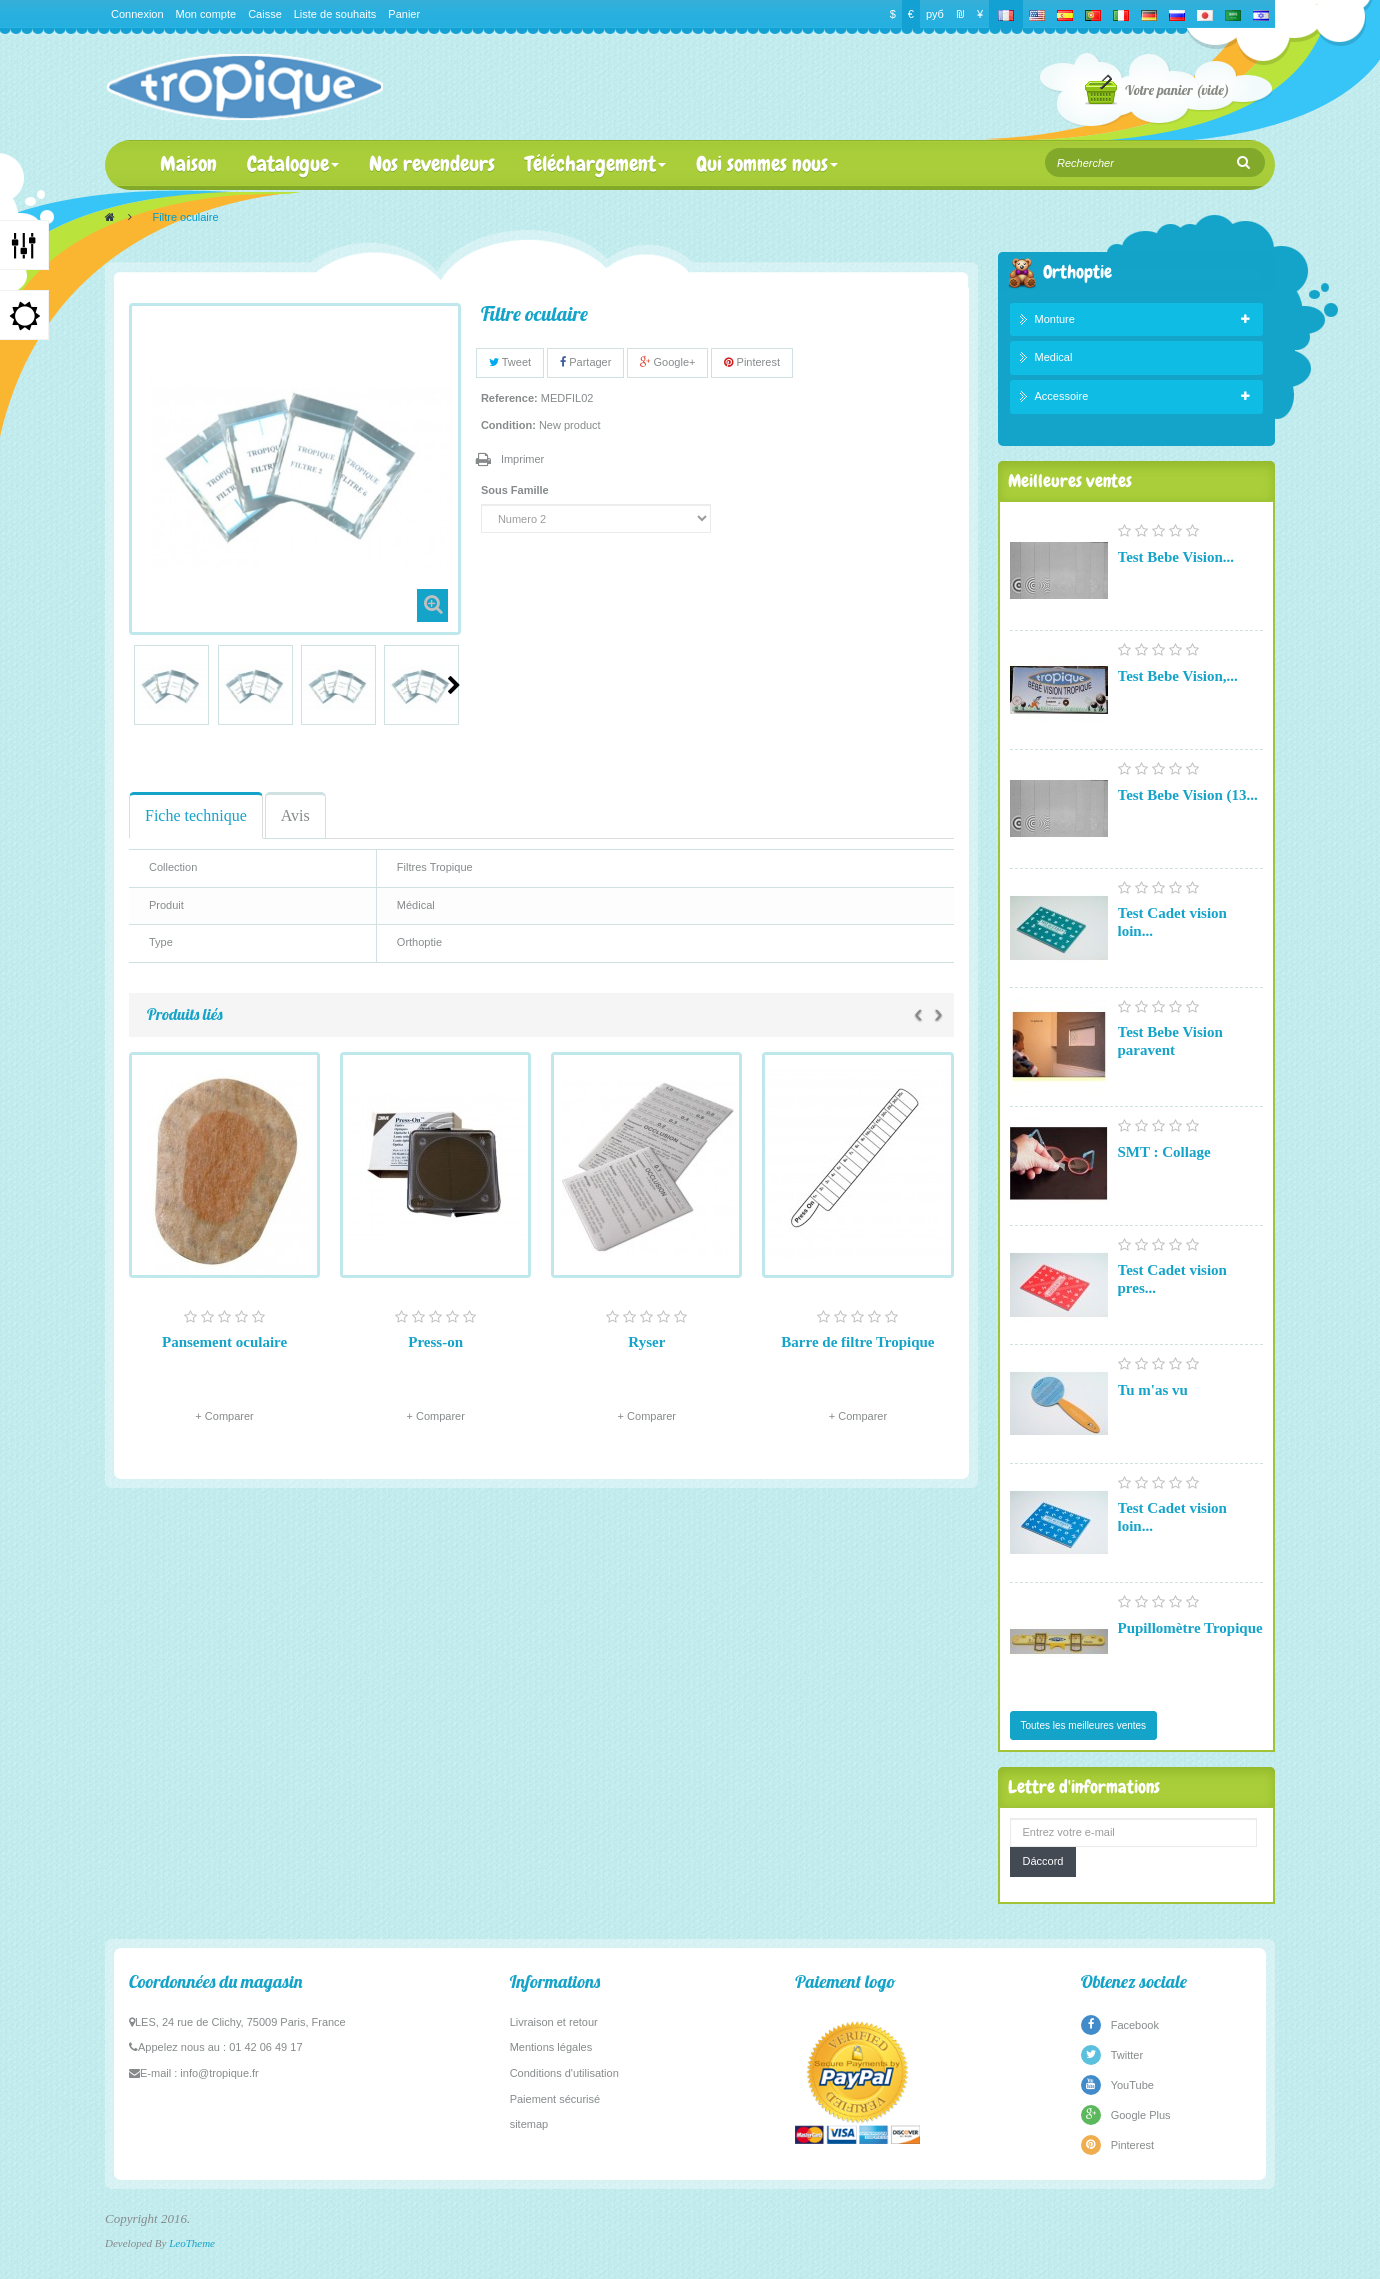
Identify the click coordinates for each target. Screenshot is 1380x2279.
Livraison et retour (554, 2022)
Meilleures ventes (1070, 480)
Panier (404, 14)
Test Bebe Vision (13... (1188, 795)
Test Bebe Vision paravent (1170, 1041)
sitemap (529, 2124)
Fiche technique (196, 815)
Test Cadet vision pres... (1172, 1279)
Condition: (508, 425)
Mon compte (206, 14)
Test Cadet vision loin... (1172, 922)
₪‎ (960, 14)
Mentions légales (551, 2047)
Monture (1055, 319)
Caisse (265, 14)
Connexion (137, 14)
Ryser (646, 1342)
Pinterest (751, 362)
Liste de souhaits (335, 14)
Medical (1054, 357)
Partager (585, 362)
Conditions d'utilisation (564, 2073)
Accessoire (1062, 396)
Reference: (509, 398)
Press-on (435, 1342)
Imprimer (522, 459)
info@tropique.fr (219, 2073)
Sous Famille (516, 490)
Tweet (510, 362)
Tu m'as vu (1153, 1390)
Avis (295, 815)
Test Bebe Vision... (1176, 557)
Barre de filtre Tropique (857, 1342)
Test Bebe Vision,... (1178, 676)
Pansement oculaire (224, 1342)
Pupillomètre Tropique (1190, 1628)
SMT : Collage (1164, 1152)
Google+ (667, 362)
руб (935, 14)
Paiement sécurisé (555, 2099)
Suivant (454, 685)
